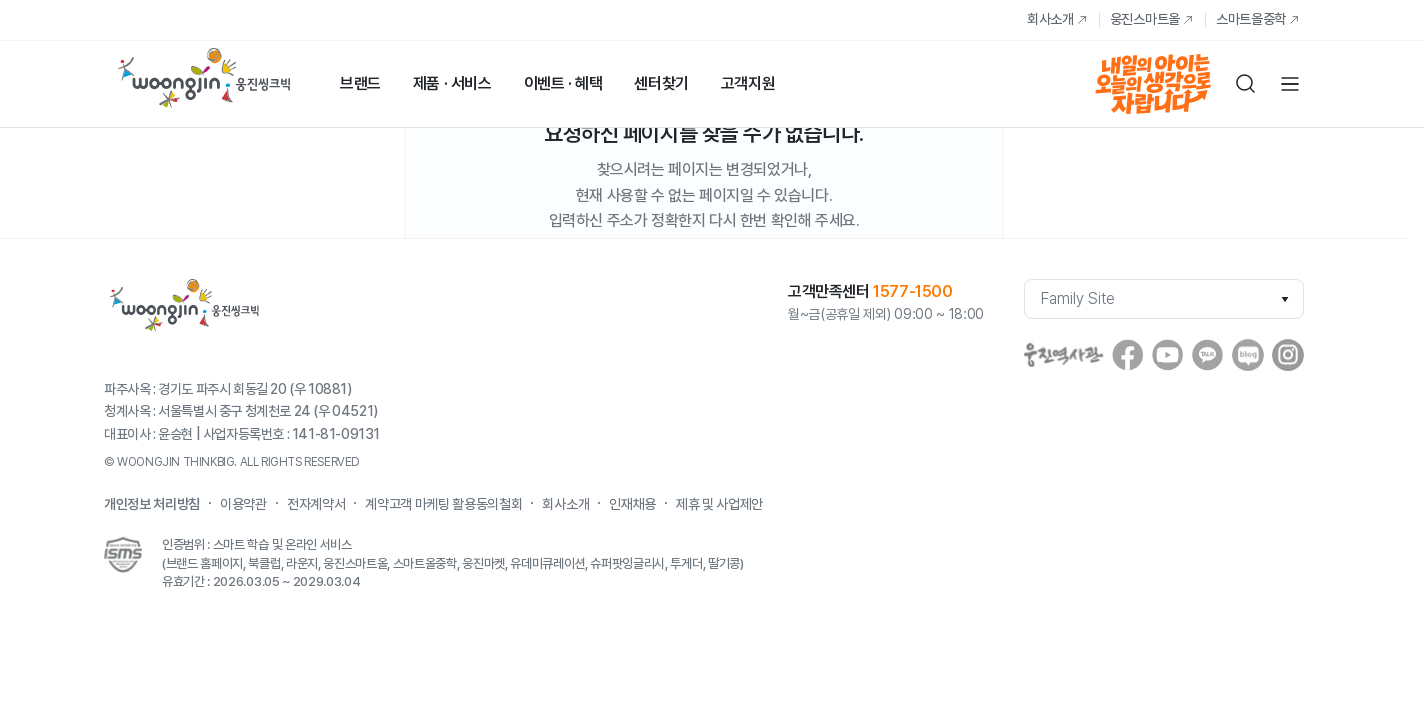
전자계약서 (316, 504)
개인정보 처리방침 (152, 504)
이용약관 (243, 504)
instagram (1288, 355)
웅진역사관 (1064, 355)
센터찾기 (661, 83)
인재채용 (632, 504)
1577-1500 (912, 291)
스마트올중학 (1251, 19)
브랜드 (360, 83)
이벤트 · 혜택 (563, 83)
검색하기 (1246, 84)
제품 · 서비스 (452, 83)
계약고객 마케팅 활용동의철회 (443, 504)
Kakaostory (1208, 355)
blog (1248, 355)
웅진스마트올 (1145, 19)
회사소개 (1050, 19)
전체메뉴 (1290, 84)
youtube (1168, 355)
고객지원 (748, 83)
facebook (1128, 355)
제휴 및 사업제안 (719, 504)
